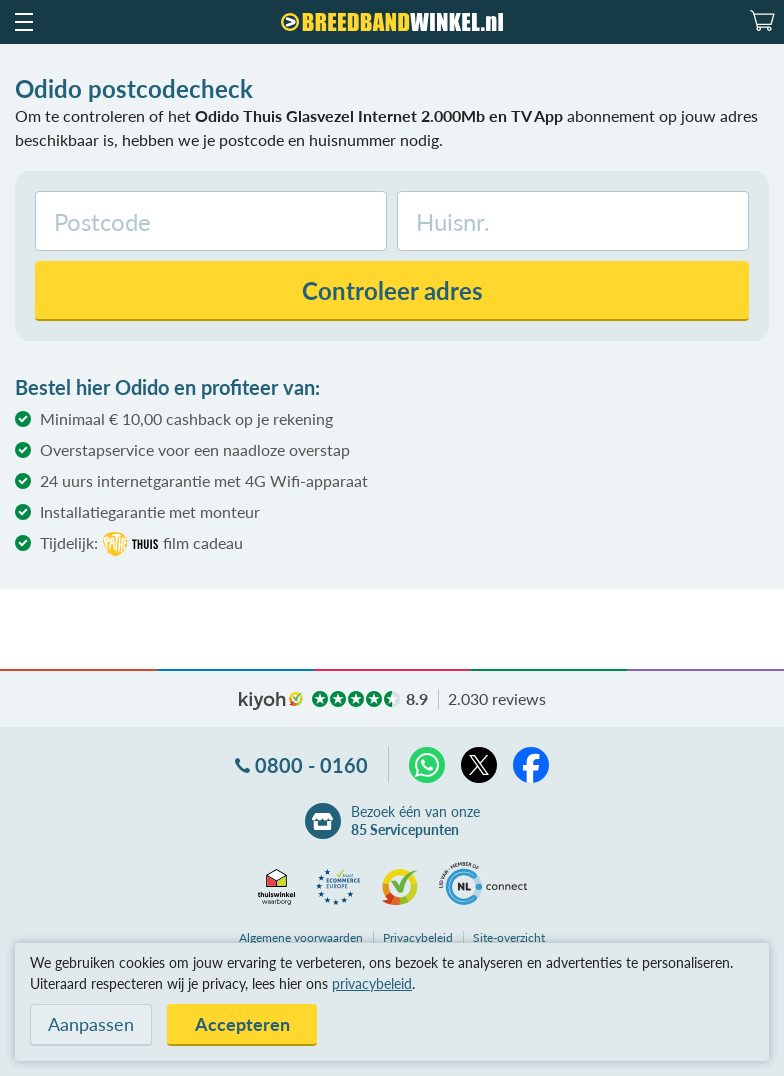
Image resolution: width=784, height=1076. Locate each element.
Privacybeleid (418, 937)
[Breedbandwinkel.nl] (392, 22)
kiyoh (271, 701)
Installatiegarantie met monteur (150, 511)
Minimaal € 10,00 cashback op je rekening (186, 418)
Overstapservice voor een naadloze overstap (195, 449)
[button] (23, 22)
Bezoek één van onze (415, 821)
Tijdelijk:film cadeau (141, 544)
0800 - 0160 (311, 765)
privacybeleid (372, 983)
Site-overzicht (509, 937)
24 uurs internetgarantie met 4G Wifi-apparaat (204, 480)
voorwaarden (301, 937)
